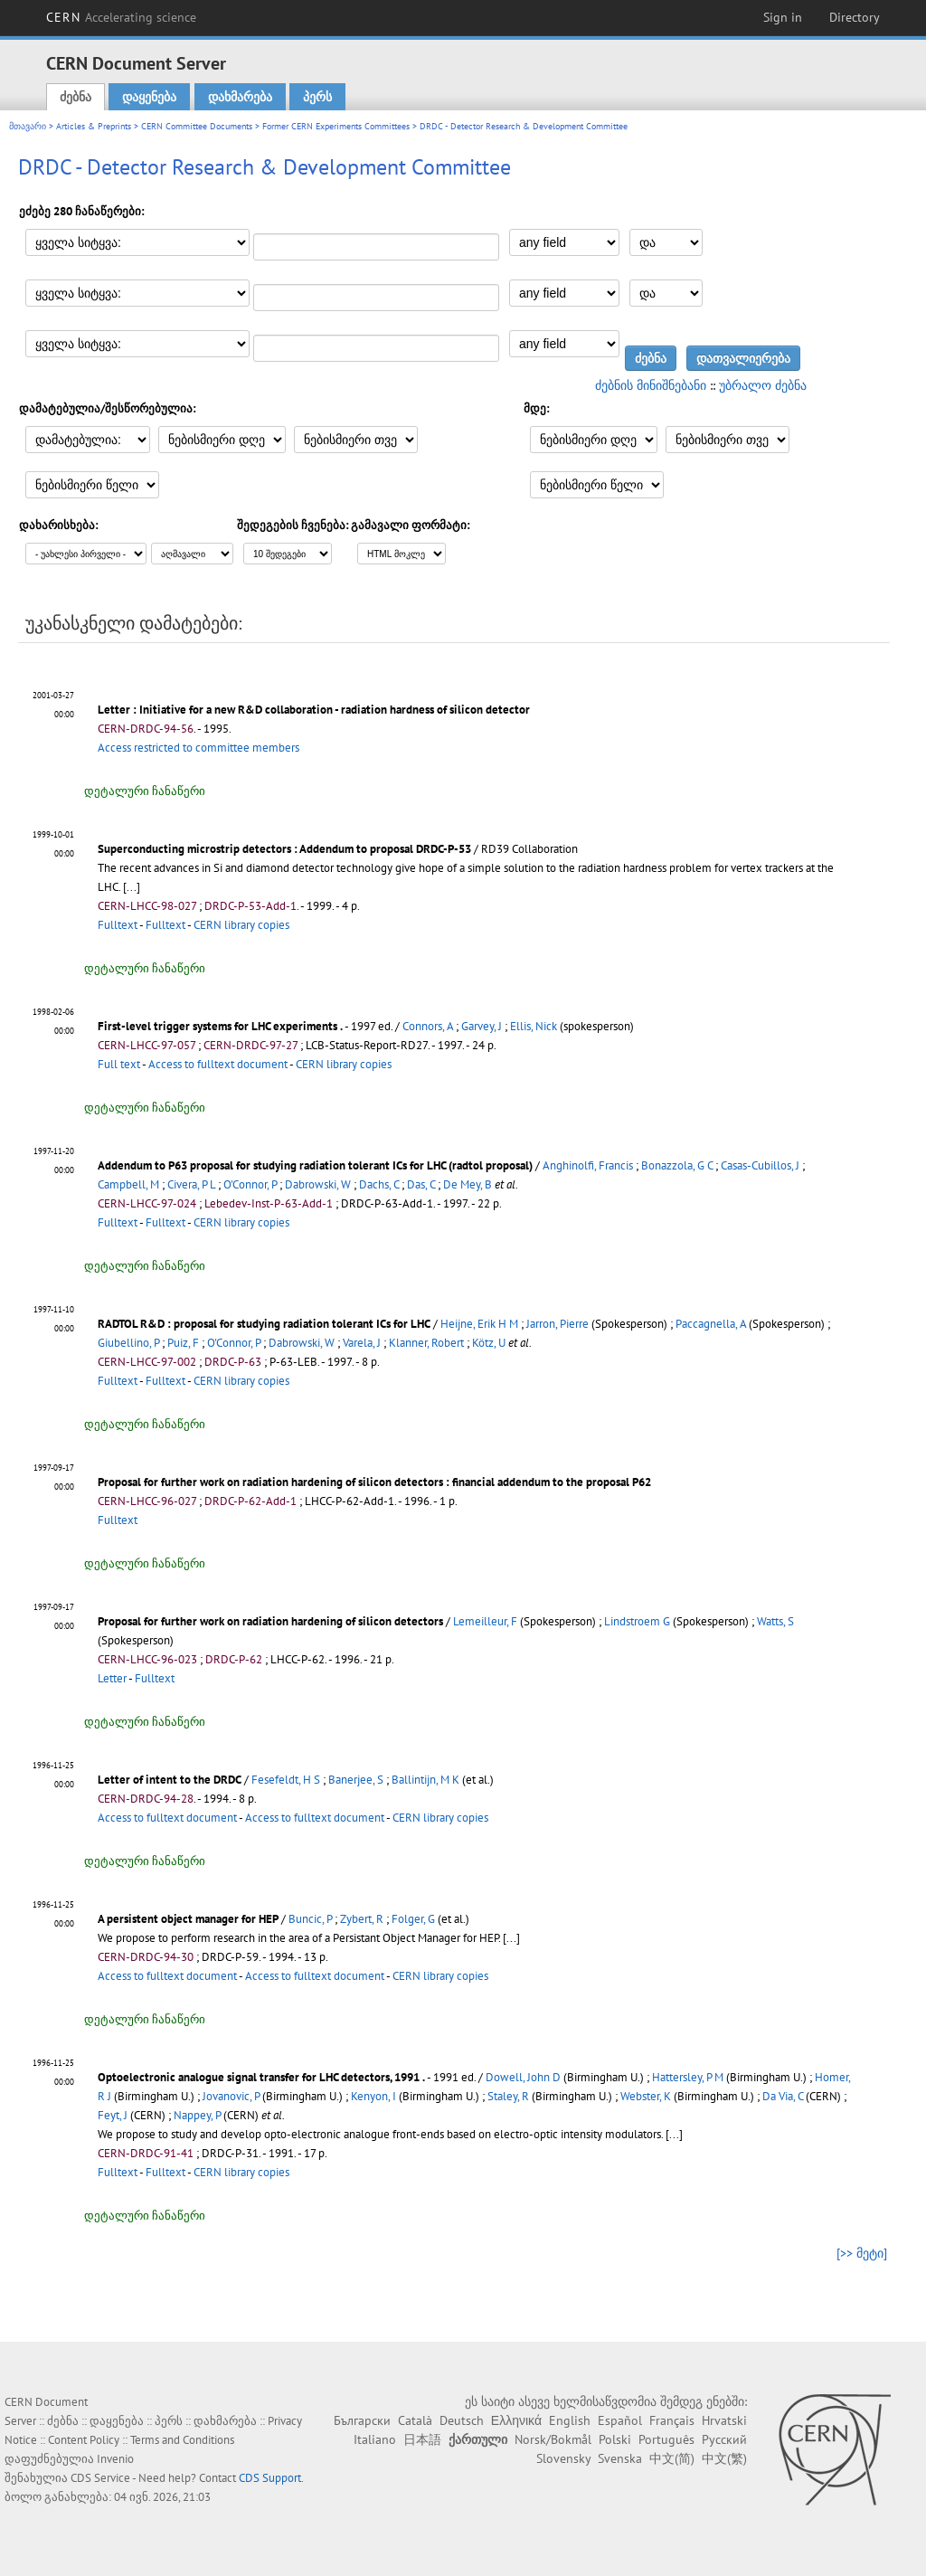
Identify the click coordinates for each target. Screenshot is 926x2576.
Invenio (115, 2459)
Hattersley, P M (687, 2077)
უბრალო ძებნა (763, 385)
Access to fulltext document (218, 1064)
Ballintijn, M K (425, 1779)
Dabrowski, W (318, 1184)
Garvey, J (481, 1026)
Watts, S (775, 1621)
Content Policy (83, 2440)
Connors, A (427, 1026)
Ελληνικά (516, 2420)
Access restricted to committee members (198, 747)
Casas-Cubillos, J (760, 1165)
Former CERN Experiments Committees (336, 126)
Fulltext (117, 925)
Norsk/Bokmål (553, 2439)
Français (671, 2420)
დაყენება (149, 97)
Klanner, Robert (426, 1342)
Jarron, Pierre (557, 1323)
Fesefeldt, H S (285, 1779)
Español (620, 2420)
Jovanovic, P (231, 2096)
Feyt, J (113, 2115)
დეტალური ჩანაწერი (144, 791)
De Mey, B (467, 1184)
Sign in (782, 17)
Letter (112, 1678)
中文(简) (671, 2458)
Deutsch (461, 2420)
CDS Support (270, 2478)
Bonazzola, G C (677, 1165)
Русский (724, 2439)
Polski (615, 2439)
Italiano (375, 2439)
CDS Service (100, 2478)
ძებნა (75, 97)
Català (415, 2420)
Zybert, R (361, 1919)
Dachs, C (379, 1184)
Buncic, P (310, 1919)
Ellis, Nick (533, 1026)
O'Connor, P (250, 1184)
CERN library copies (241, 925)
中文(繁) (724, 2458)
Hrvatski (724, 2420)
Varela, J (362, 1342)
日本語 (422, 2439)
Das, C (421, 1184)
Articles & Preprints (93, 126)
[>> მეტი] (861, 2253)
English (570, 2420)
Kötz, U (489, 1342)
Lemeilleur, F (485, 1621)
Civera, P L (191, 1184)
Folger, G (413, 1919)
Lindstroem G (637, 1621)
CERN (121, 17)
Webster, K (645, 2096)
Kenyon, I (373, 2096)
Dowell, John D (523, 2077)
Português (666, 2439)
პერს (317, 97)
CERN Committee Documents (196, 126)
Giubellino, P (128, 1342)
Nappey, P (197, 2115)
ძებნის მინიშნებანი (650, 385)
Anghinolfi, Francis (588, 1165)
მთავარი (27, 126)
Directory (854, 17)
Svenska (620, 2458)
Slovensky (563, 2458)
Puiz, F (183, 1342)
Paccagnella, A (711, 1323)
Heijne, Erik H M (479, 1323)
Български (362, 2420)
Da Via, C (782, 2096)
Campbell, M (128, 1184)
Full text (119, 1064)
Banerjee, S (355, 1779)
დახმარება (240, 97)
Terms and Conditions (182, 2440)
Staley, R (508, 2096)
